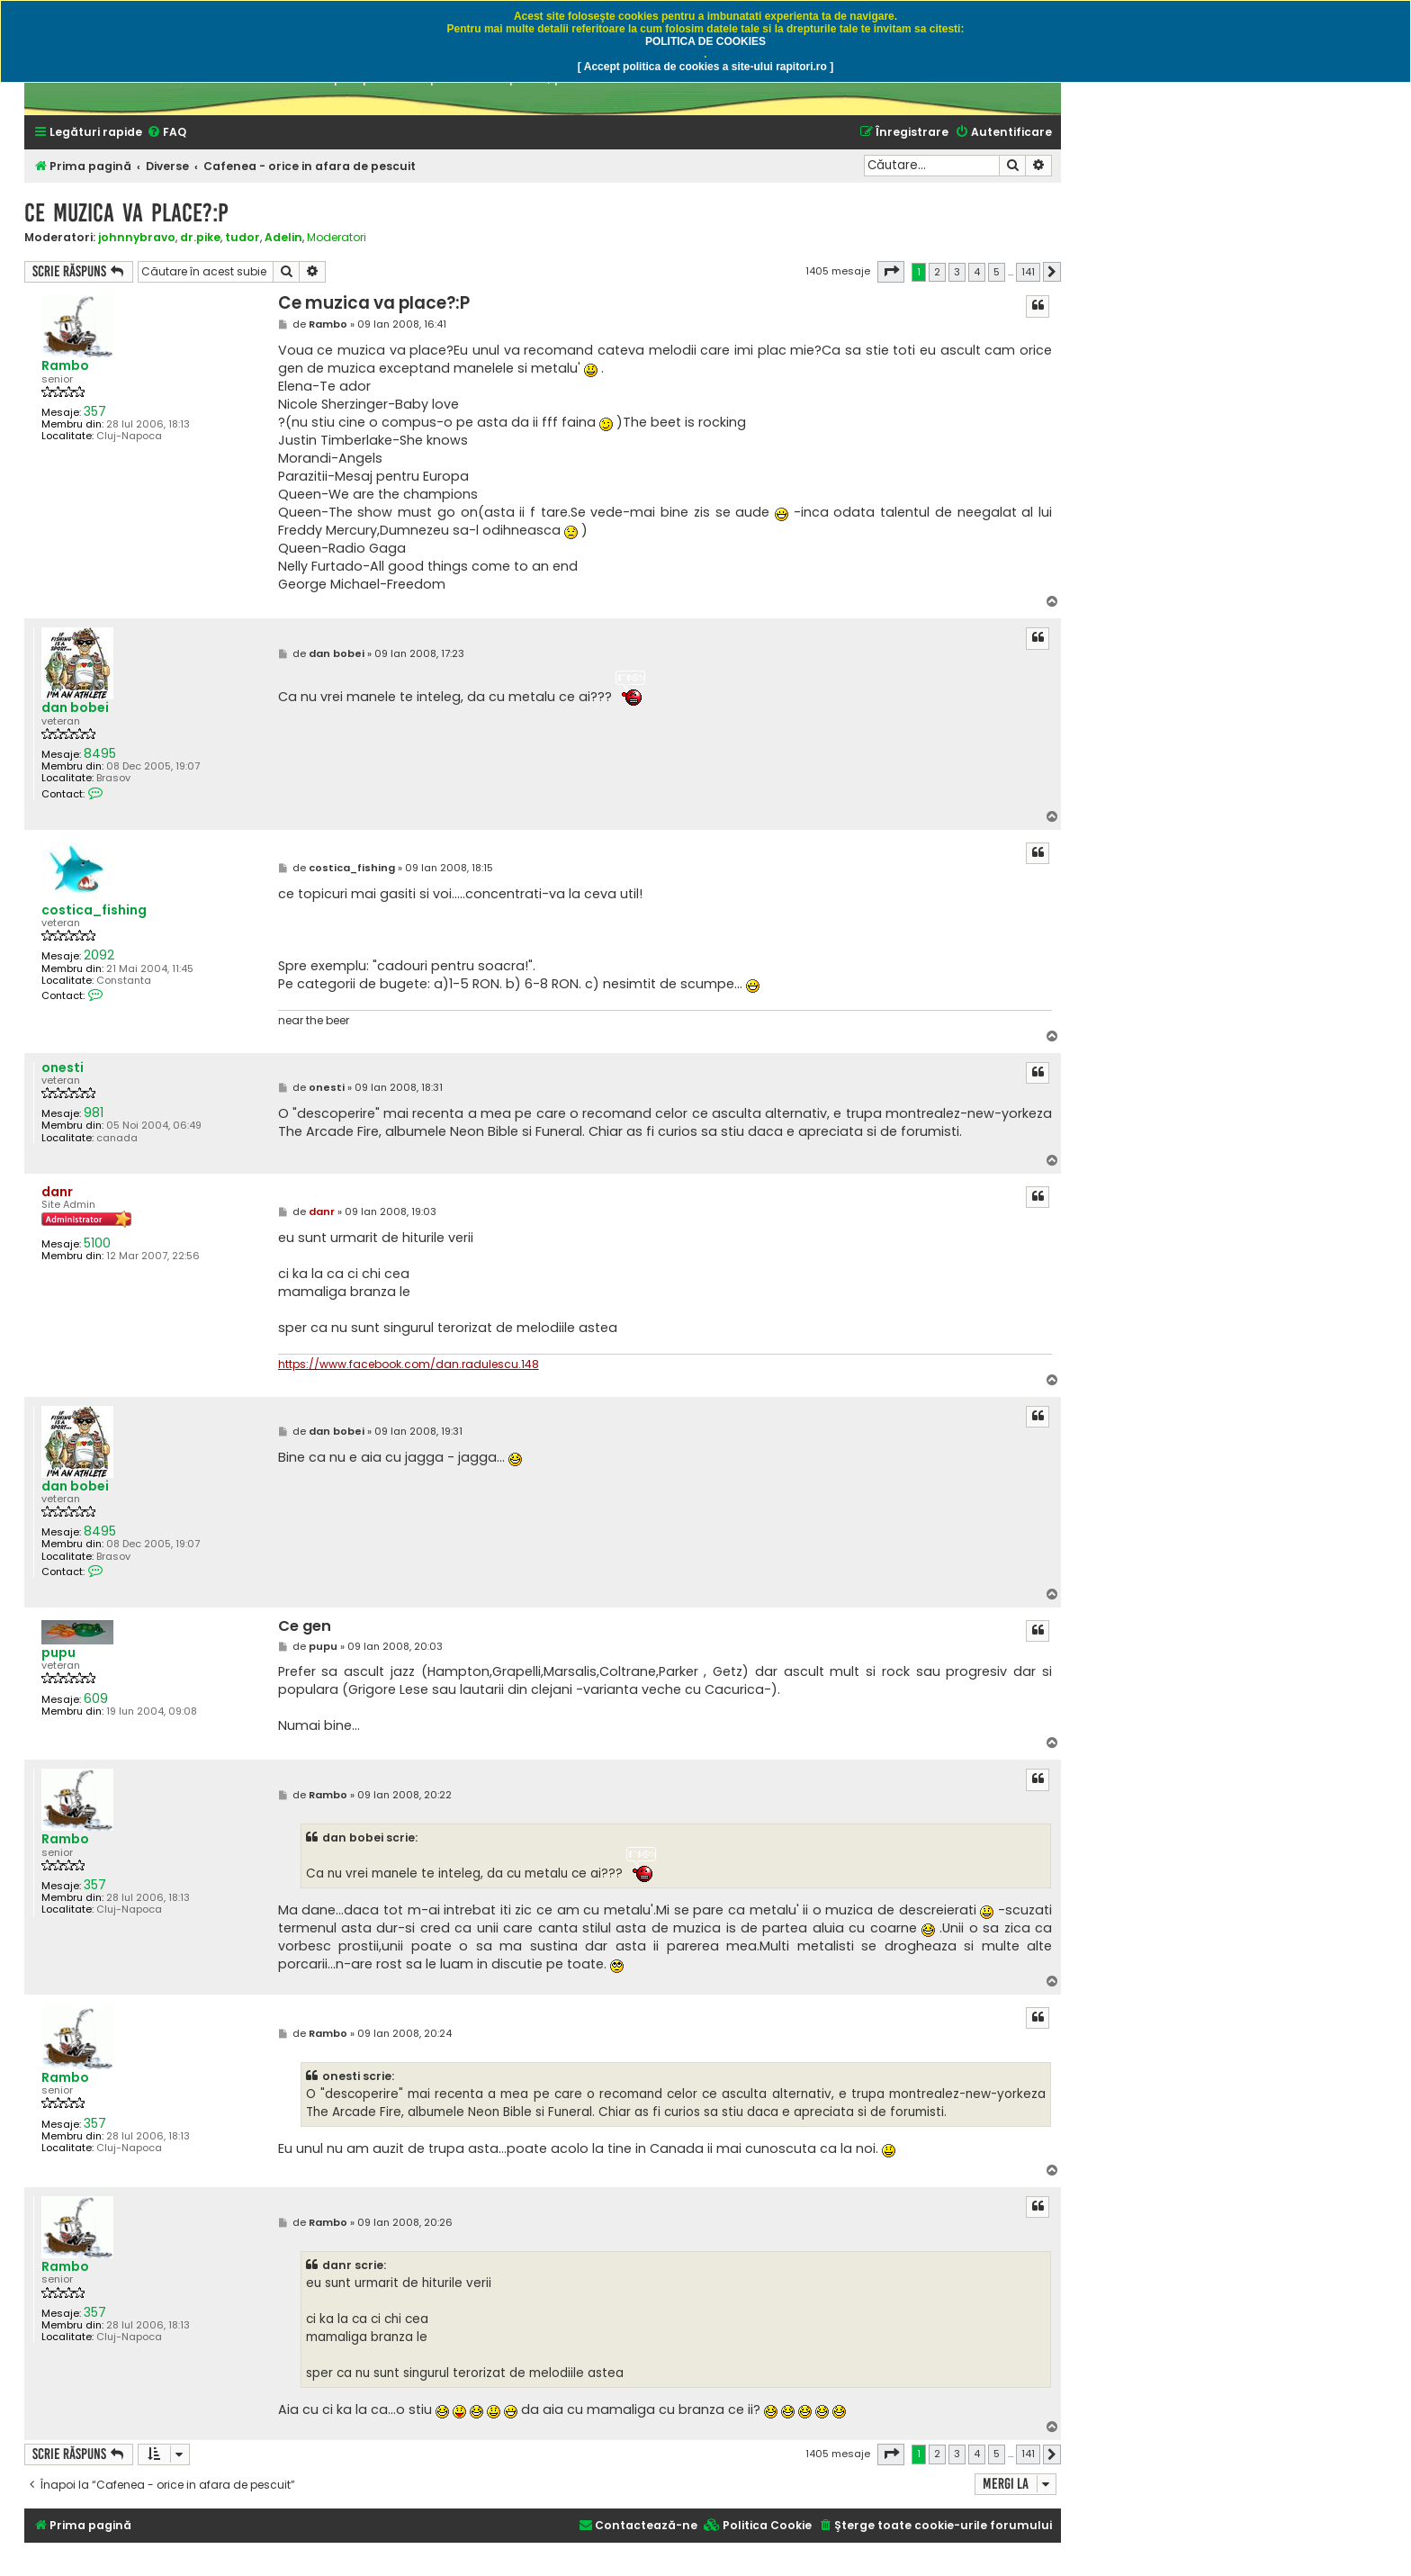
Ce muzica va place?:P (126, 213)
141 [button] (1028, 272)
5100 (97, 1243)
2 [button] (937, 272)
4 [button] (977, 272)
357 (95, 412)
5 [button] (996, 272)
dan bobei (75, 708)
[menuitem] (166, 133)
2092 (99, 955)
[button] (890, 272)
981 (93, 1113)
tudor (242, 237)
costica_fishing (94, 910)
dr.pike (200, 237)
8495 (100, 754)
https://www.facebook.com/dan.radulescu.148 (408, 1364)
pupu (58, 1653)
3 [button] (957, 272)
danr (57, 1192)
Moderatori (336, 237)
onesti (62, 1068)
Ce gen (304, 1626)
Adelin (283, 237)
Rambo (65, 366)
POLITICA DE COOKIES (705, 41)
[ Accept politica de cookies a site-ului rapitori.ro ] (705, 66)
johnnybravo (136, 237)
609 (96, 1699)
